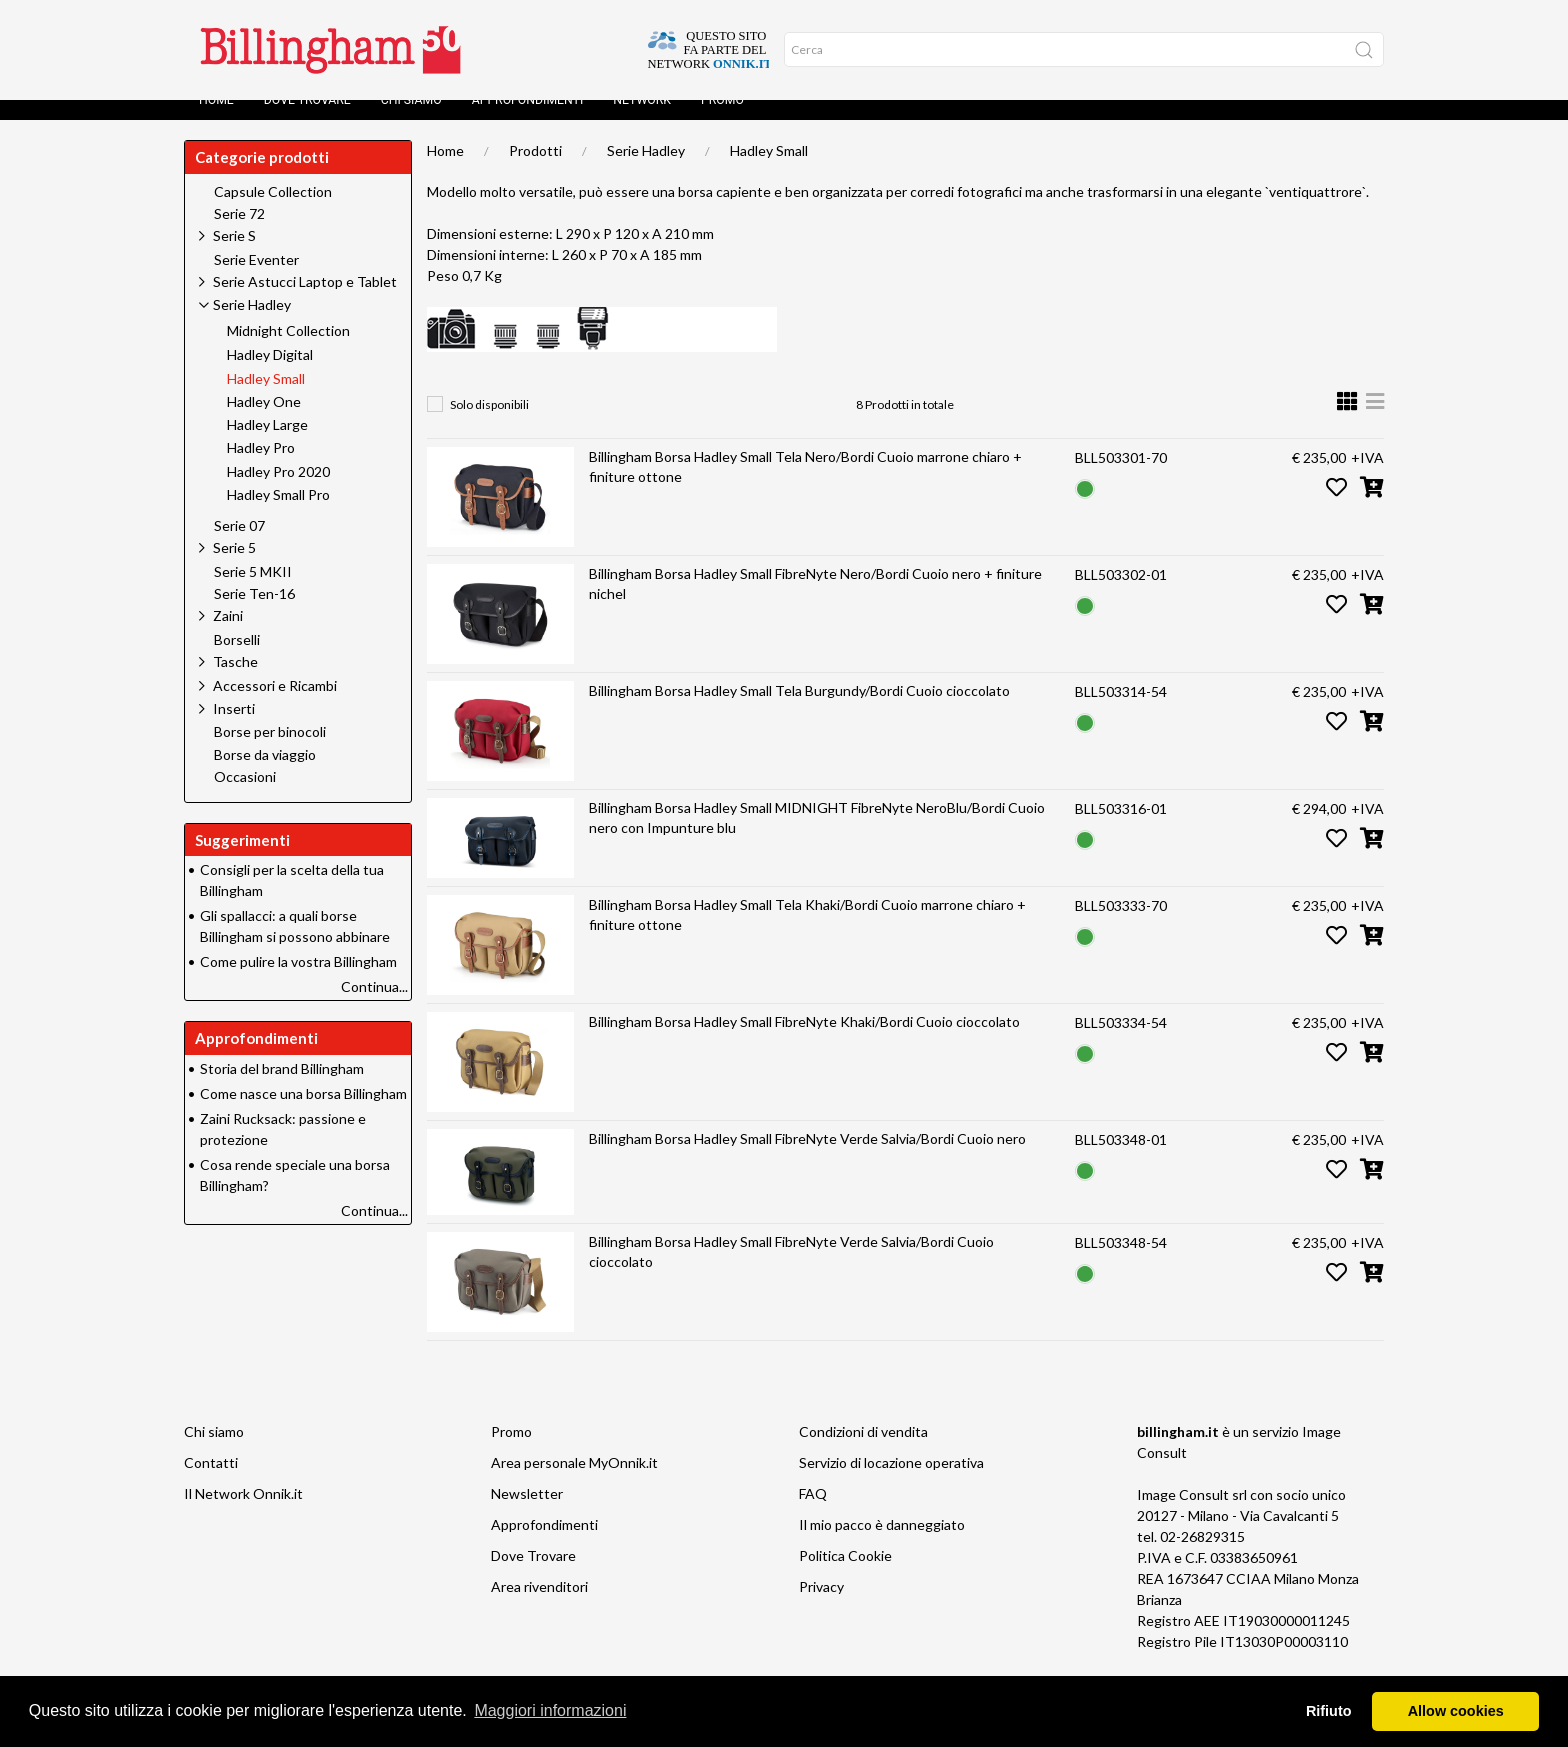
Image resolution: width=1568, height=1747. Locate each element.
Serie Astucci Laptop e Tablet (305, 301)
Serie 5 (234, 567)
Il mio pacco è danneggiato (882, 1544)
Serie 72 (239, 234)
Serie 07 (239, 546)
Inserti (234, 728)
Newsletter (527, 1513)
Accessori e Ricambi (275, 705)
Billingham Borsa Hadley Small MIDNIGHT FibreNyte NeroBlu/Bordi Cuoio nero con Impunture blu (817, 837)
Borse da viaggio (265, 775)
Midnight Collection (288, 351)
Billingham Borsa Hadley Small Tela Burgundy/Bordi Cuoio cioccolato (799, 710)
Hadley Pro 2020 (278, 492)
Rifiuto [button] (1329, 1711)
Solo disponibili (489, 424)
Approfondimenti (528, 120)
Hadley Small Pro (278, 515)
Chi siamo (411, 120)
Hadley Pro (261, 468)
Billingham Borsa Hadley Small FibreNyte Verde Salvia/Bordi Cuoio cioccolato (791, 1271)
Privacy (821, 1606)
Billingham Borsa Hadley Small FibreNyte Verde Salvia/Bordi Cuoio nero (807, 1158)
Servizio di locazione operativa (891, 1482)
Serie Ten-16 (254, 614)
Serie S (234, 255)
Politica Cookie (845, 1575)
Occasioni (245, 797)
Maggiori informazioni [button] (550, 1710)
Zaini (228, 635)
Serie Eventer (256, 280)
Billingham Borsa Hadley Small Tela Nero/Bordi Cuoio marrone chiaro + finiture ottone (805, 486)
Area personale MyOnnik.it (574, 1482)
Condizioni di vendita (863, 1451)
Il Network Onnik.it (243, 1513)
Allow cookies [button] (1456, 1711)
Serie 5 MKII (253, 592)
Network (642, 120)
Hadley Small (769, 170)
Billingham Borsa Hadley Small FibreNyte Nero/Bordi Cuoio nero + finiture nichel (815, 603)
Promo (722, 120)
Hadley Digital (270, 375)
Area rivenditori (539, 1606)
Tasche (235, 681)
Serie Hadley (646, 170)
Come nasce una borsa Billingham (303, 1113)
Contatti (211, 1482)
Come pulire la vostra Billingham (298, 981)
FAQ (813, 1513)
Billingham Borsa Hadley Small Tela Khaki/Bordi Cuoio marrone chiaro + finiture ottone (807, 934)
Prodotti (535, 170)
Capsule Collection (273, 212)
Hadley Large (267, 445)
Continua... (374, 1006)
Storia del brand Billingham (282, 1088)
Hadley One (264, 422)
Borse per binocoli (270, 752)
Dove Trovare (307, 120)
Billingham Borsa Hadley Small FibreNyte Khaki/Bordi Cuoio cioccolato (804, 1041)
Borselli (237, 660)
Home (216, 120)
